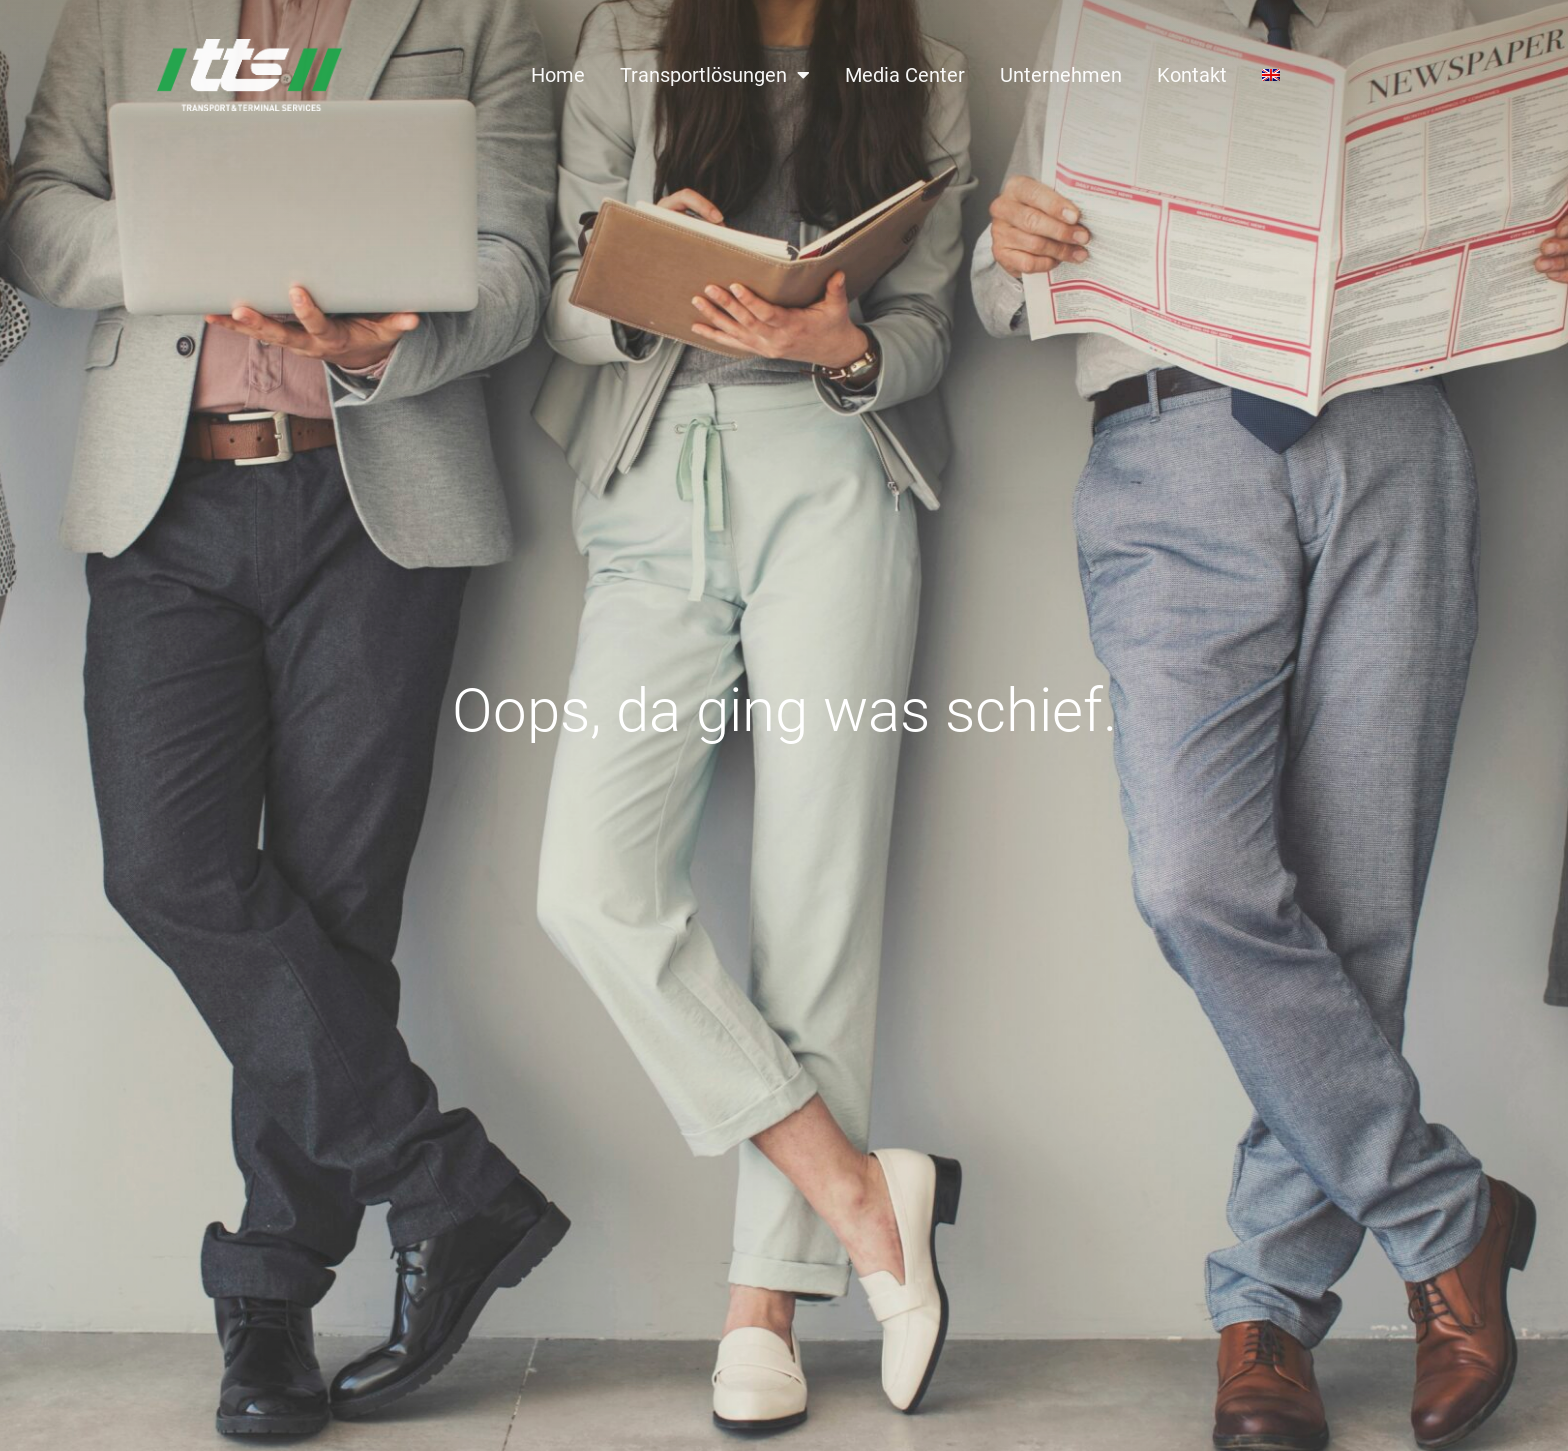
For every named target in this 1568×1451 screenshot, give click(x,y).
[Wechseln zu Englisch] (1271, 75)
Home (558, 75)
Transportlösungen (715, 75)
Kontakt (1192, 75)
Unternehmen (1061, 75)
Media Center (905, 75)
